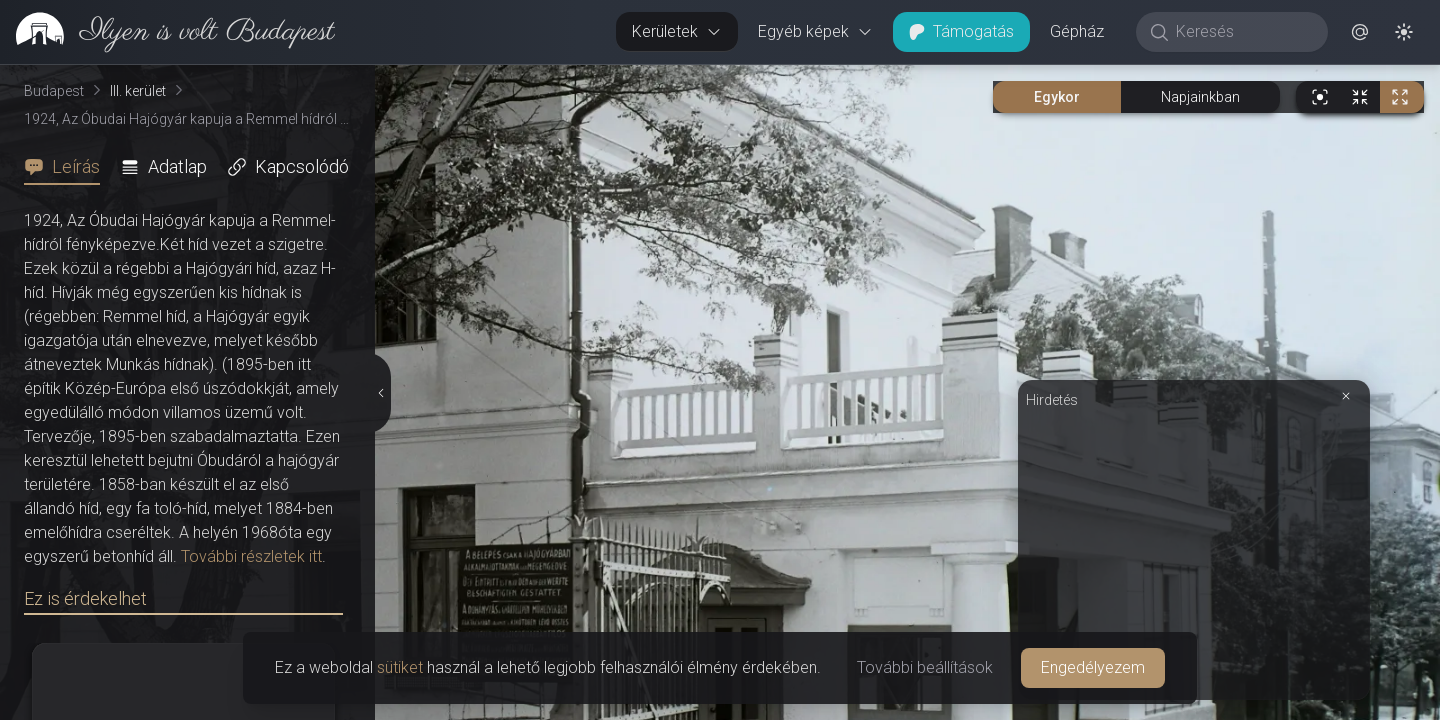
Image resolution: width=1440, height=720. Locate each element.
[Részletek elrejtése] (379, 393)
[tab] (68, 167)
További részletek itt (251, 556)
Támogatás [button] (961, 31)
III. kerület (138, 91)
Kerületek (677, 31)
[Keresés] (1242, 32)
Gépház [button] (1077, 31)
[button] (1360, 32)
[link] (167, 32)
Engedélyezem (1093, 667)
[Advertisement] (1194, 552)
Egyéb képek (815, 31)
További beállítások (925, 667)
